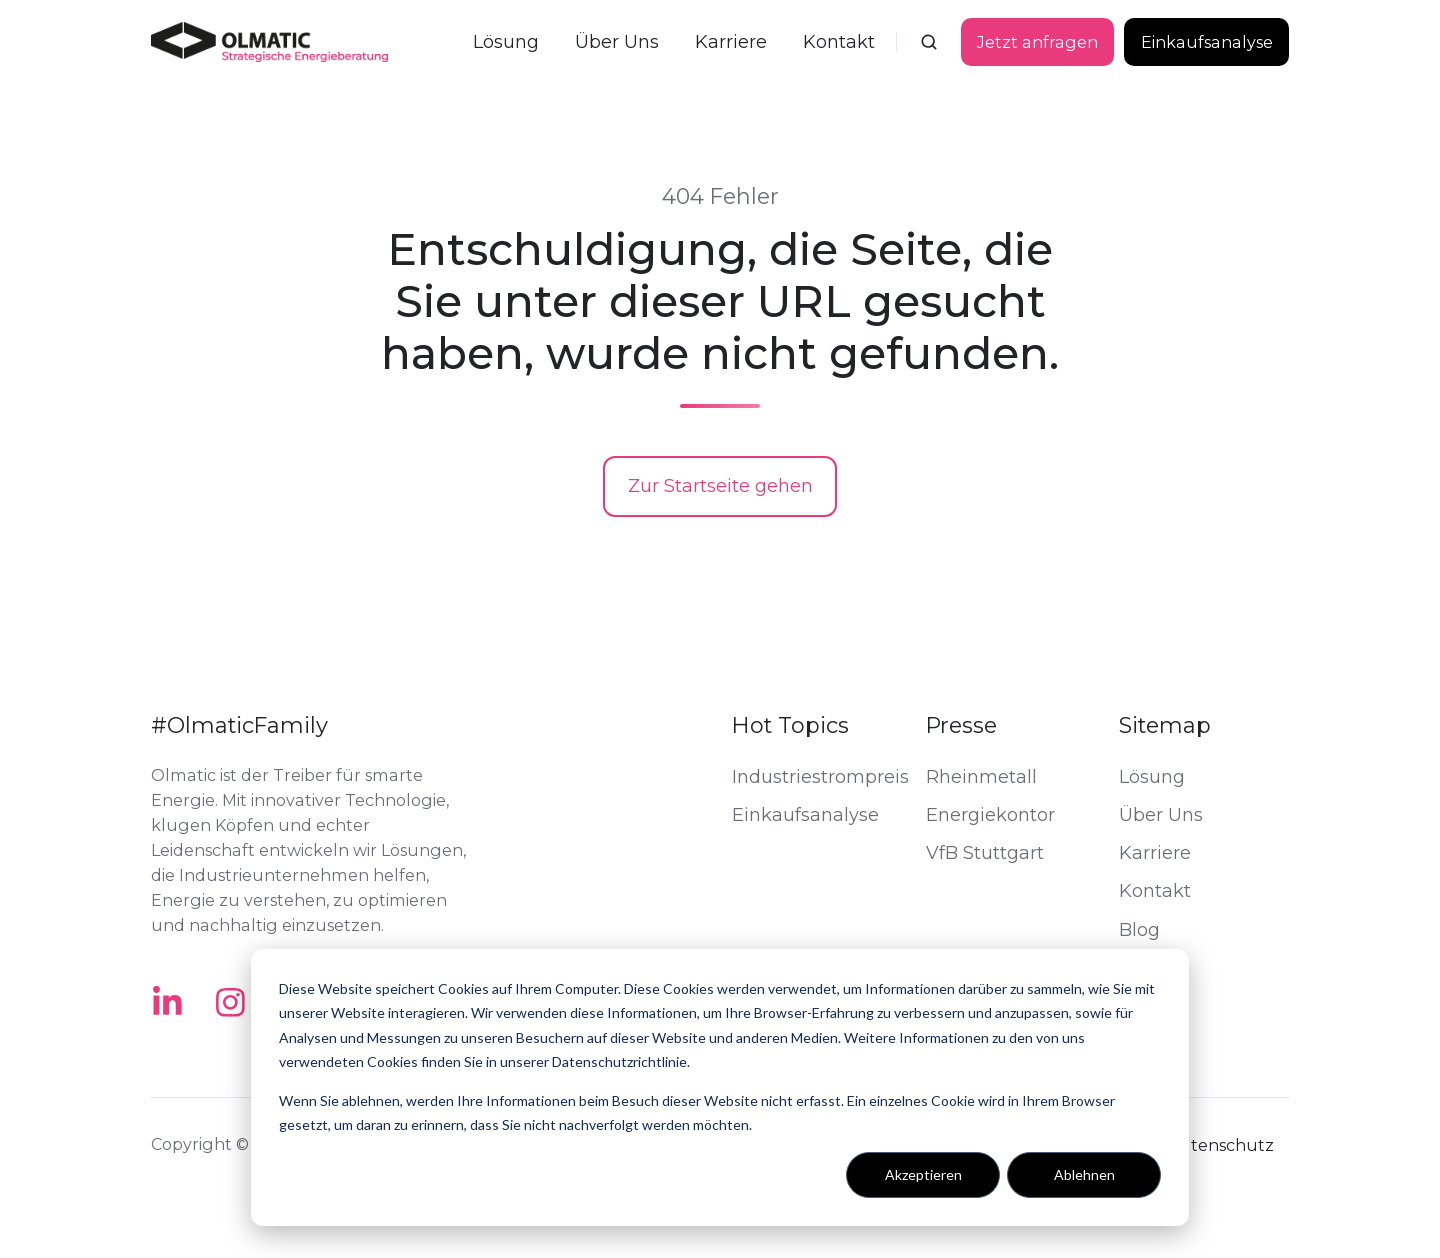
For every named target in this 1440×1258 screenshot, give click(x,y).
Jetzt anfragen (1037, 42)
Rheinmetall (981, 777)
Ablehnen (1084, 1174)
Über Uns (617, 42)
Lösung (506, 42)
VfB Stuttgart (985, 853)
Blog (1139, 930)
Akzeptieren (923, 1174)
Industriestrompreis (820, 777)
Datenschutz (1221, 1145)
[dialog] (720, 1087)
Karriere (731, 42)
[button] (929, 42)
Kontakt (839, 42)
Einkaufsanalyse (1207, 42)
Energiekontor (990, 815)
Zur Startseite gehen (720, 486)
